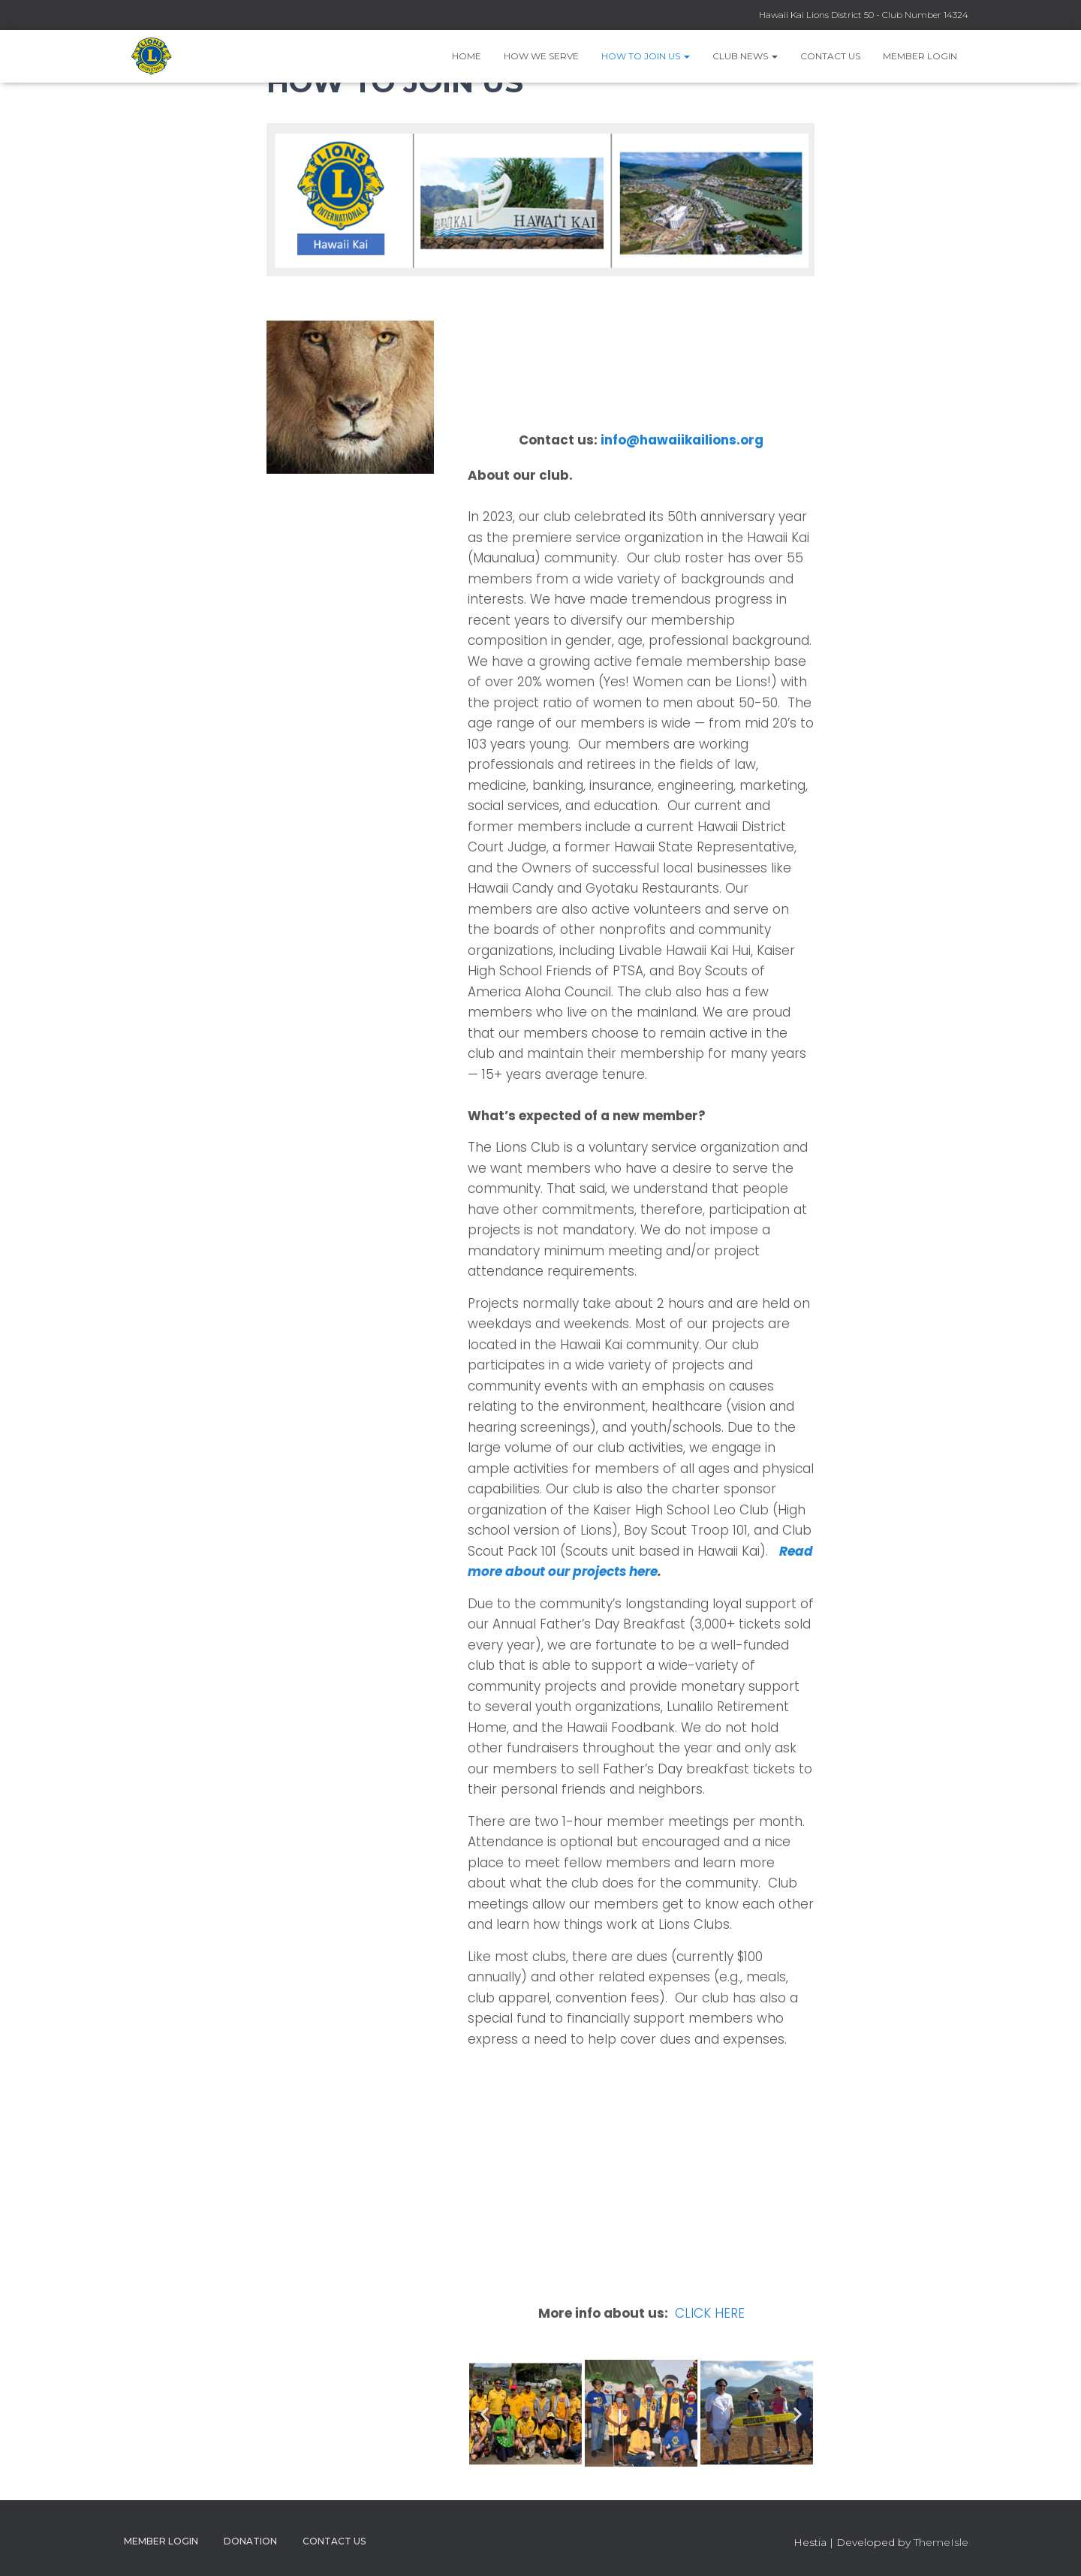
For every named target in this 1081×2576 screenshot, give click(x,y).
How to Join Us (645, 56)
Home (466, 56)
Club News (745, 56)
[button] (484, 2414)
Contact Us (830, 56)
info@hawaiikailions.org (682, 440)
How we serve (541, 56)
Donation (250, 2541)
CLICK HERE (710, 2313)
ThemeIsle (941, 2542)
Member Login (920, 56)
